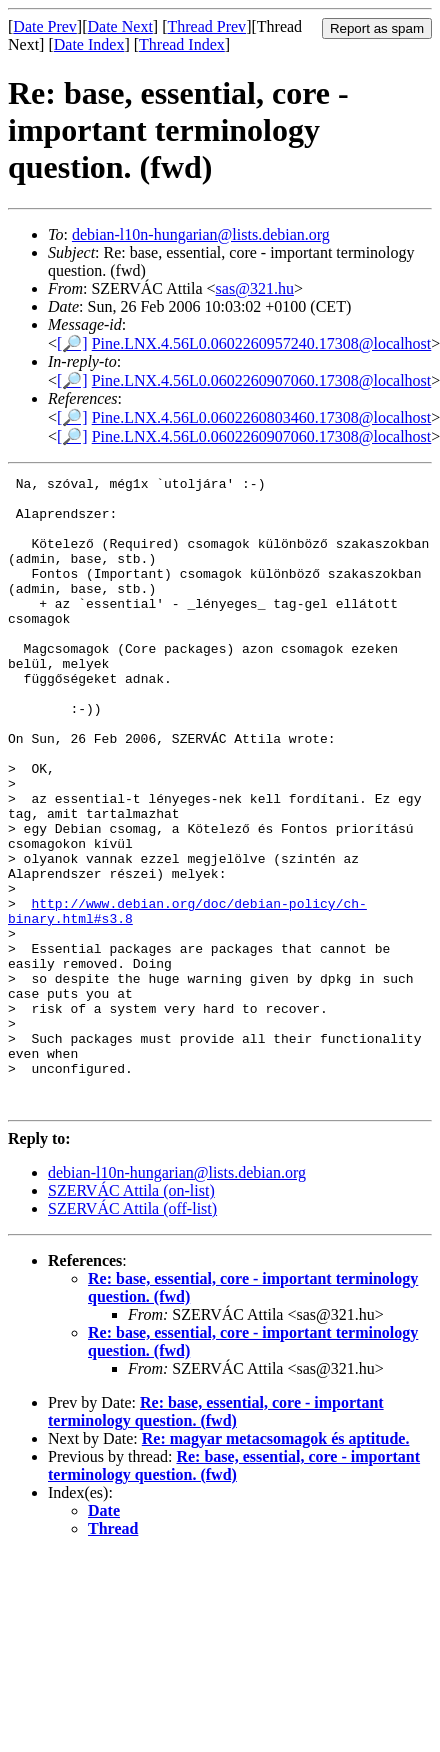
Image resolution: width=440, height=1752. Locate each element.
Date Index (89, 44)
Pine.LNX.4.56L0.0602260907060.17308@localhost (262, 380)
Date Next (120, 26)
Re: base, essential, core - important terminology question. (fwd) (216, 1537)
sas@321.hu (255, 288)
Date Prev (45, 26)
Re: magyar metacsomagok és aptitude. (276, 1564)
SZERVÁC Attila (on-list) (131, 1316)
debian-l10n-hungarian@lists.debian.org (201, 234)
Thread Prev (206, 26)
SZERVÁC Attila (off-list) (132, 1334)
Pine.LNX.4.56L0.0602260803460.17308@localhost (262, 417)
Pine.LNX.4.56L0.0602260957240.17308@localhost (262, 343)
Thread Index (182, 44)
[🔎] (72, 343)
